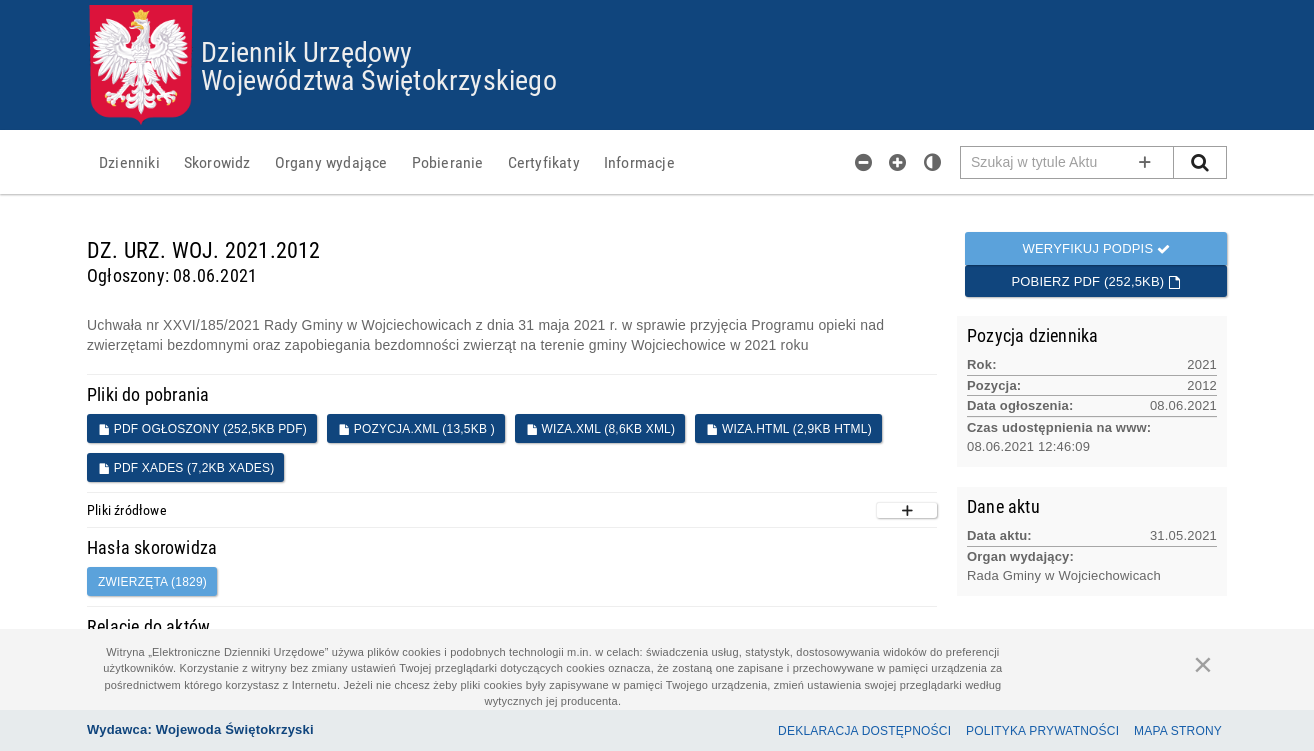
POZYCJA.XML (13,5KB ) (416, 429)
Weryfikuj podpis (1096, 248)
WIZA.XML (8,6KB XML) (600, 429)
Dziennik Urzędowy (306, 51)
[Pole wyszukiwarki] (1067, 162)
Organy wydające (331, 162)
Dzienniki (129, 162)
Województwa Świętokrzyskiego (379, 79)
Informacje (639, 162)
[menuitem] (129, 162)
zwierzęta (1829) (152, 582)
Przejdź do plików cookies (657, 5)
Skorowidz (217, 162)
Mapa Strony (1178, 731)
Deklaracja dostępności (864, 731)
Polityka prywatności (1042, 731)
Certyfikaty (544, 162)
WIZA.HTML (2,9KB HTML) (789, 429)
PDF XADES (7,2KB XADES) (186, 468)
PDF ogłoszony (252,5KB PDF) (202, 429)
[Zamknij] (1203, 664)
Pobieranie (448, 162)
